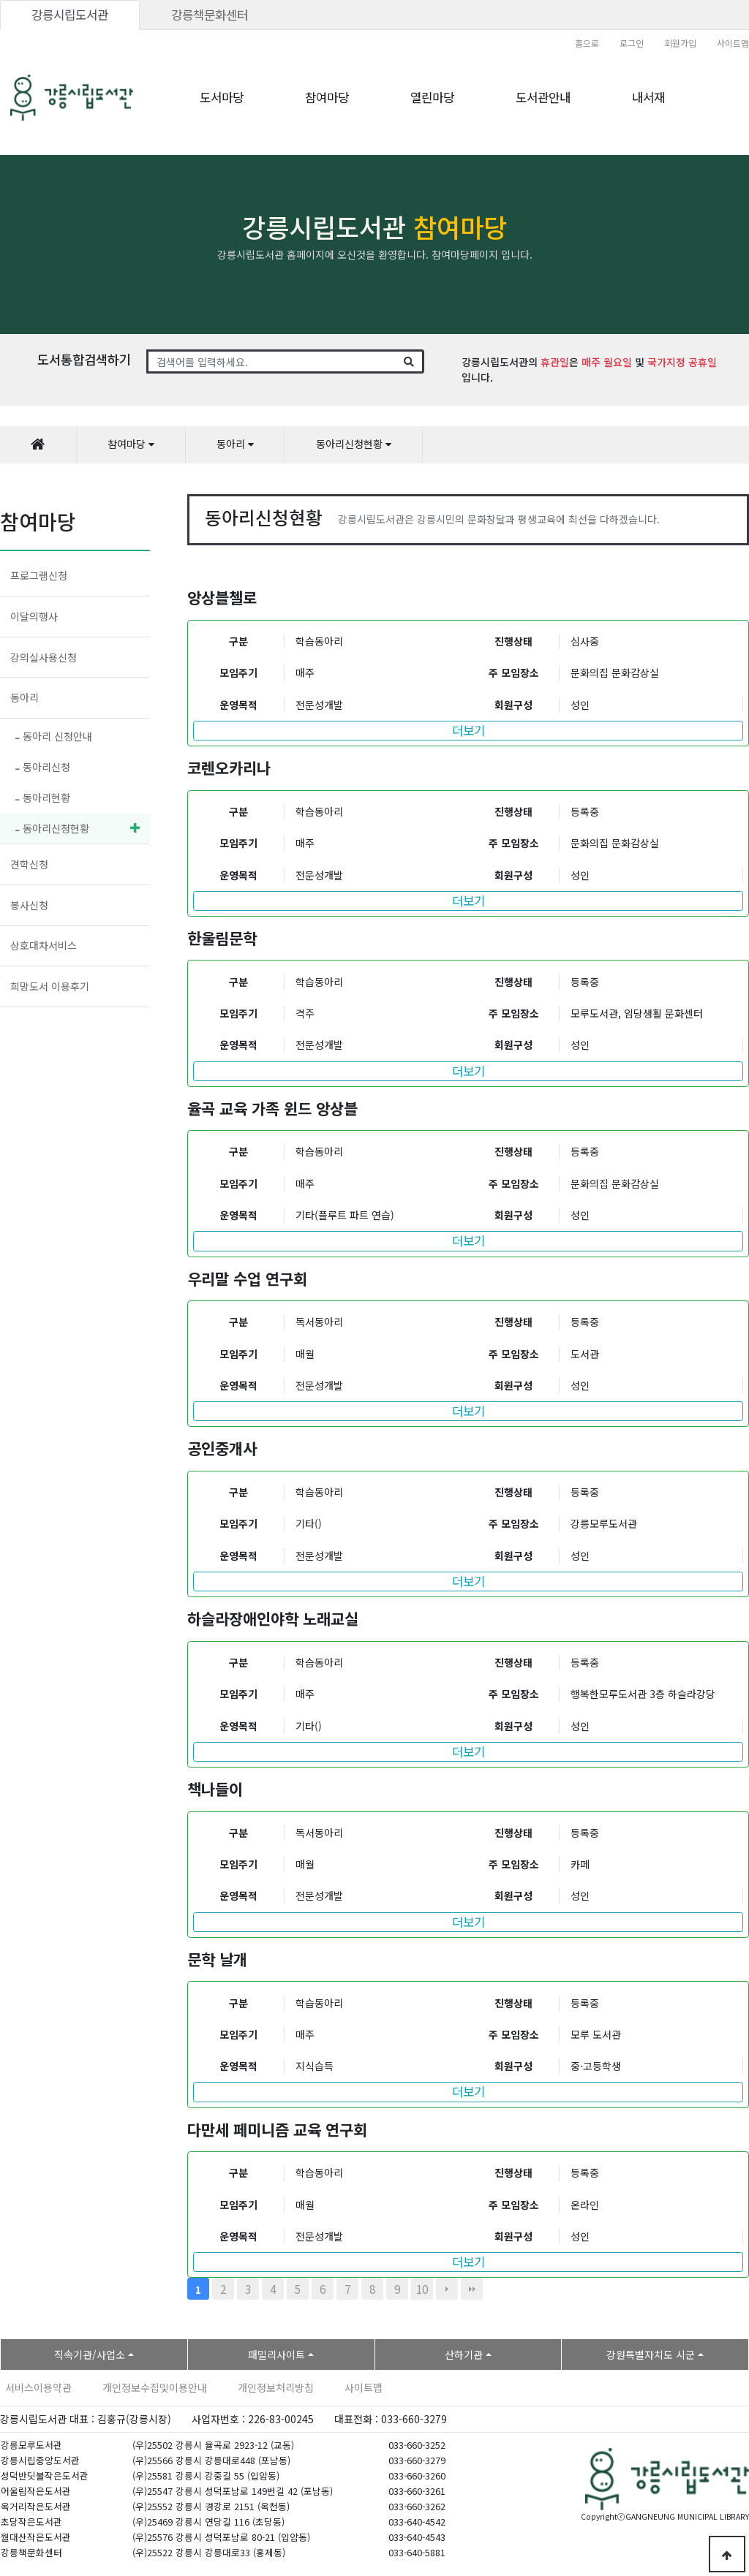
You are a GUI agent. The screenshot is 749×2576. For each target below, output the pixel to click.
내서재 (648, 97)
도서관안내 (543, 97)
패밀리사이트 (276, 2354)
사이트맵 (733, 43)
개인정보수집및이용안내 (154, 2387)
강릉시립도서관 (69, 14)
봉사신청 (29, 905)
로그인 (632, 43)
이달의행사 (34, 616)
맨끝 (472, 2289)
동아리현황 (42, 797)
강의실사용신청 (43, 657)
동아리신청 (42, 766)
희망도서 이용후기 (49, 986)
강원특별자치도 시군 (650, 2354)
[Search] (271, 361)
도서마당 (222, 97)
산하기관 (464, 2354)
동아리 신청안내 (53, 736)
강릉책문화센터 (209, 14)
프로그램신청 (38, 575)
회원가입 (680, 43)
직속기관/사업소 (89, 2354)
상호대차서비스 (43, 945)
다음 (447, 2289)
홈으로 (587, 43)
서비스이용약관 (38, 2387)
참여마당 (327, 97)
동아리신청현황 (52, 828)
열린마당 (432, 97)
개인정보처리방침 (276, 2387)
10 (422, 2289)
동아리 (24, 697)
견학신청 (29, 864)
